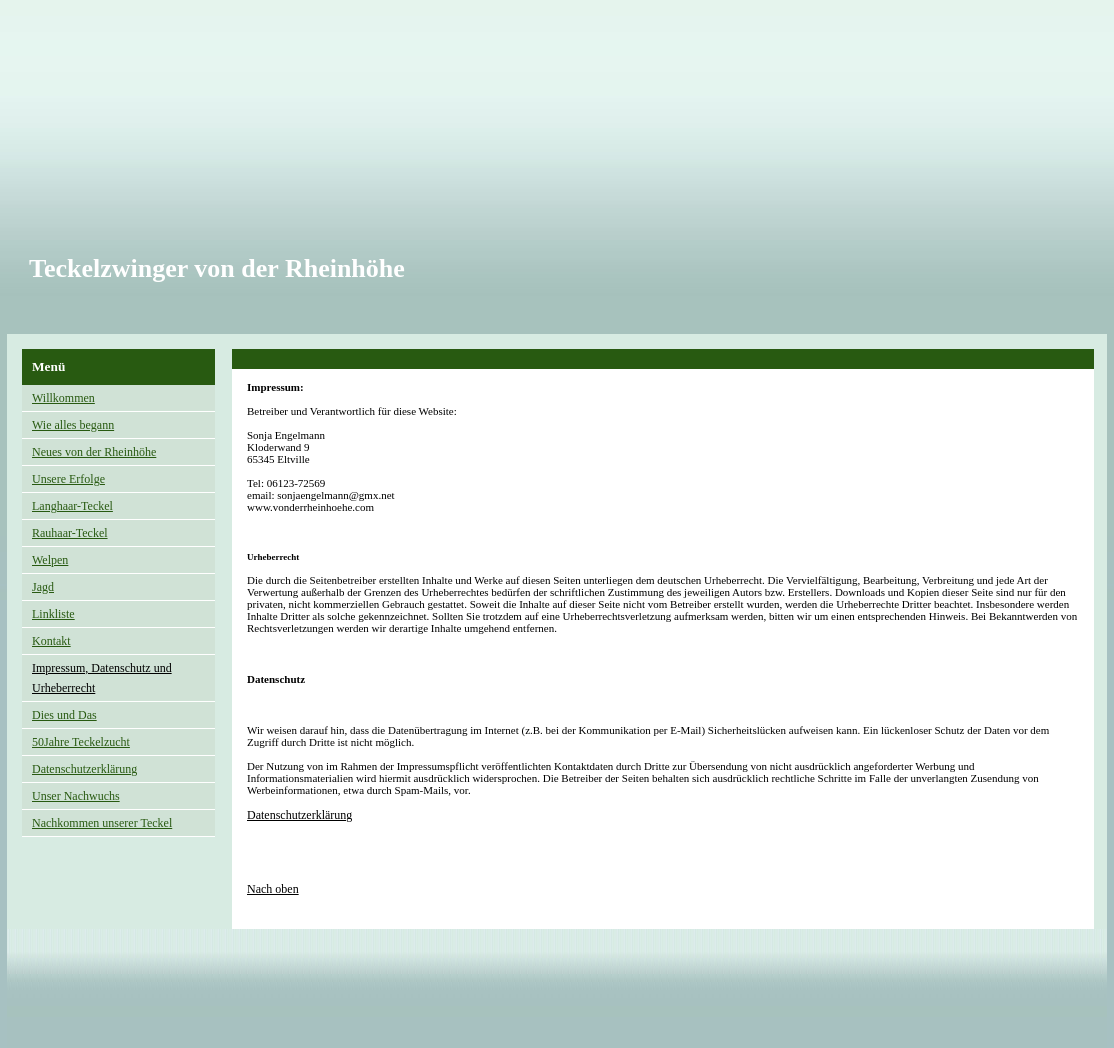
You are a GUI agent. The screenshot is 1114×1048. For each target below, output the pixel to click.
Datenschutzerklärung (84, 769)
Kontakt (51, 641)
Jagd (43, 587)
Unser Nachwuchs (76, 796)
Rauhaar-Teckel (70, 533)
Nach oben (273, 889)
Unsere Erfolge (68, 479)
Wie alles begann (73, 425)
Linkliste (53, 614)
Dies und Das (64, 715)
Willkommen (63, 398)
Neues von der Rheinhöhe (94, 452)
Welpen (50, 560)
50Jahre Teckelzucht (81, 742)
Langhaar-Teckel (72, 506)
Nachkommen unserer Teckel (102, 823)
